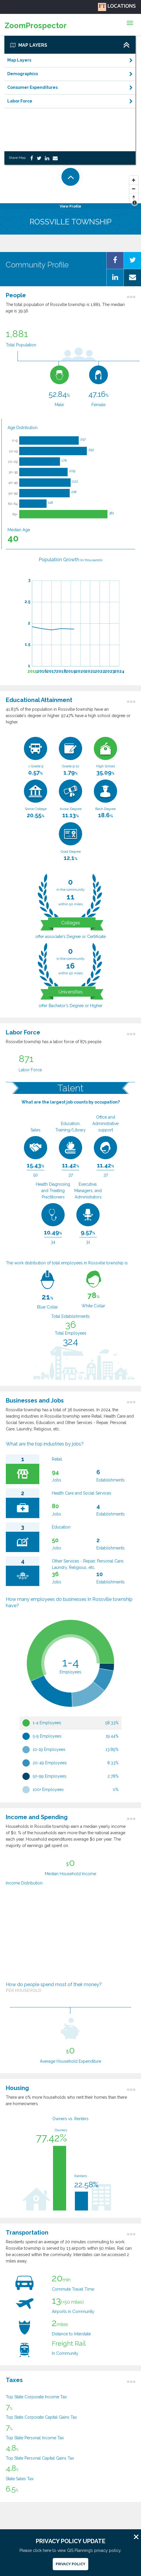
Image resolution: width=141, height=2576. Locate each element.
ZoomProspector (36, 25)
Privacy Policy (70, 2564)
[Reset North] (133, 197)
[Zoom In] (133, 180)
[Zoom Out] (133, 189)
